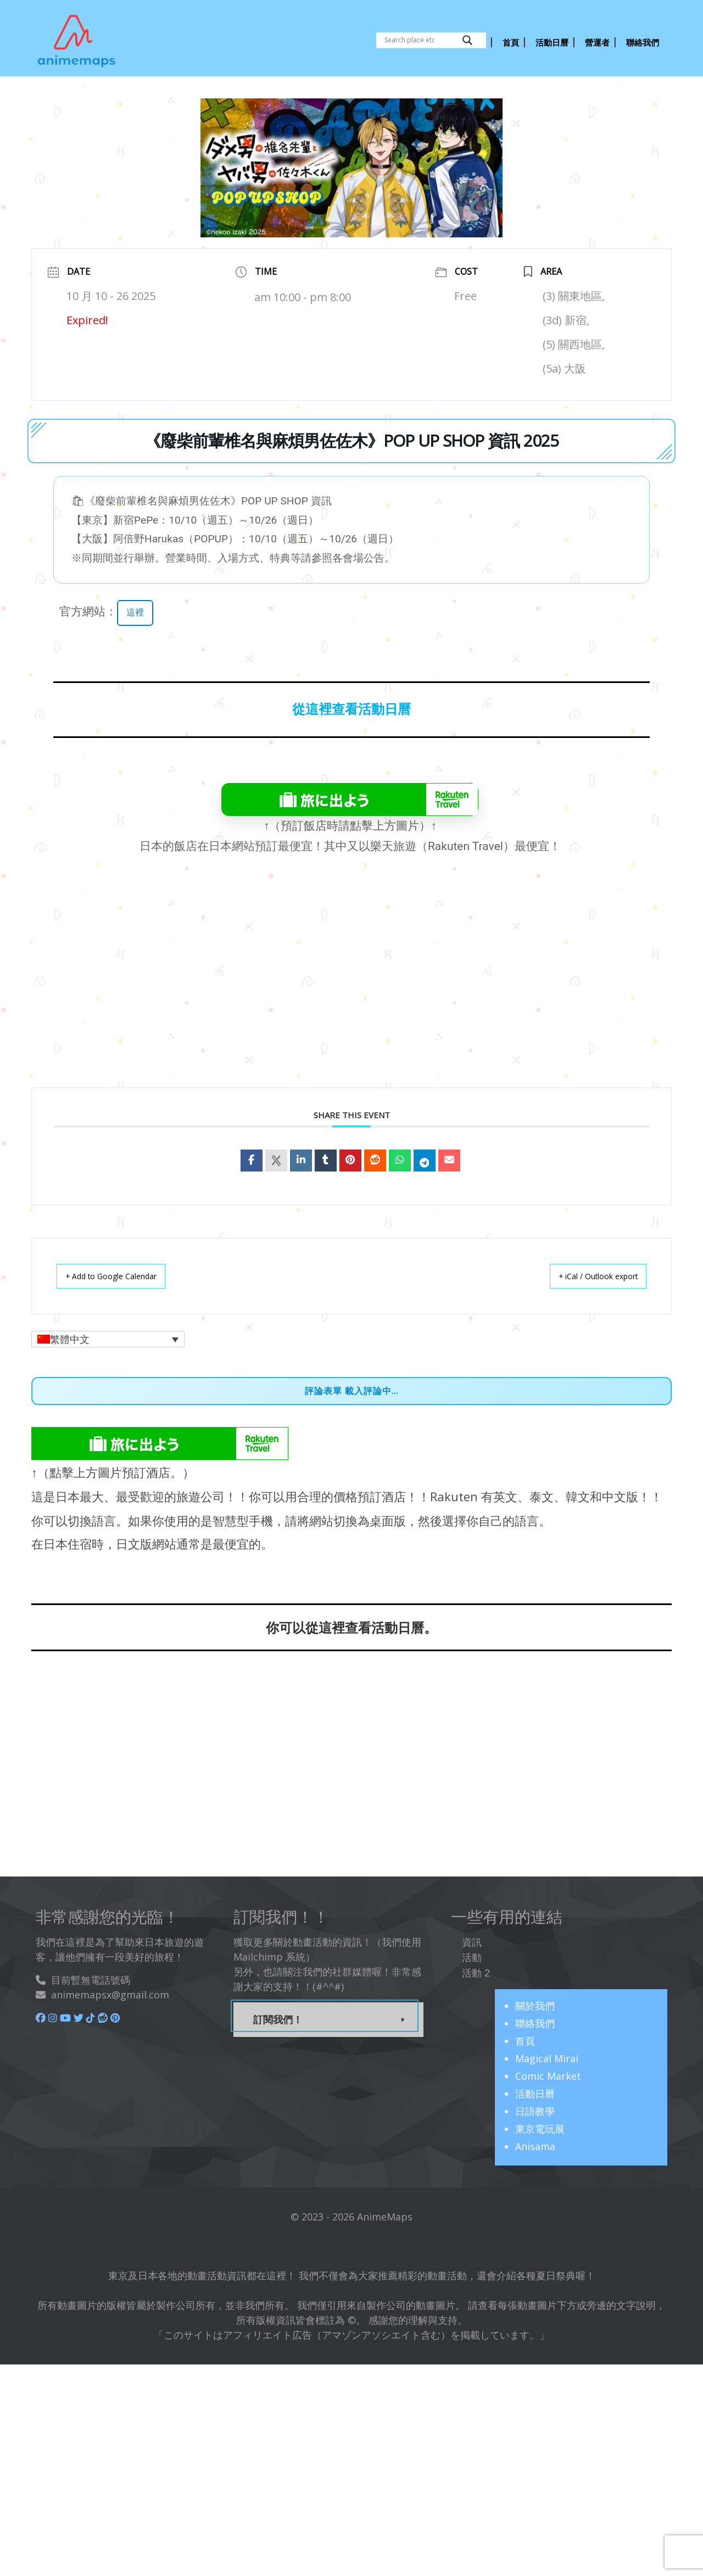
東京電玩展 (540, 2126)
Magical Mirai (546, 2055)
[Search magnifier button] (467, 40)
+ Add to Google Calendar (121, 1273)
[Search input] (420, 40)
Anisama (535, 2143)
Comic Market (548, 2073)
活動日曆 (535, 2090)
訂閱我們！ (278, 2016)
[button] (108, 1336)
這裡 (136, 609)
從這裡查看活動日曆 (351, 706)
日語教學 (535, 2108)
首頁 (525, 2038)
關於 (535, 2002)
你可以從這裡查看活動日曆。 (351, 1624)
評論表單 (323, 1388)
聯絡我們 (535, 2020)
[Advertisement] (373, 987)
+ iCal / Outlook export (588, 1273)
